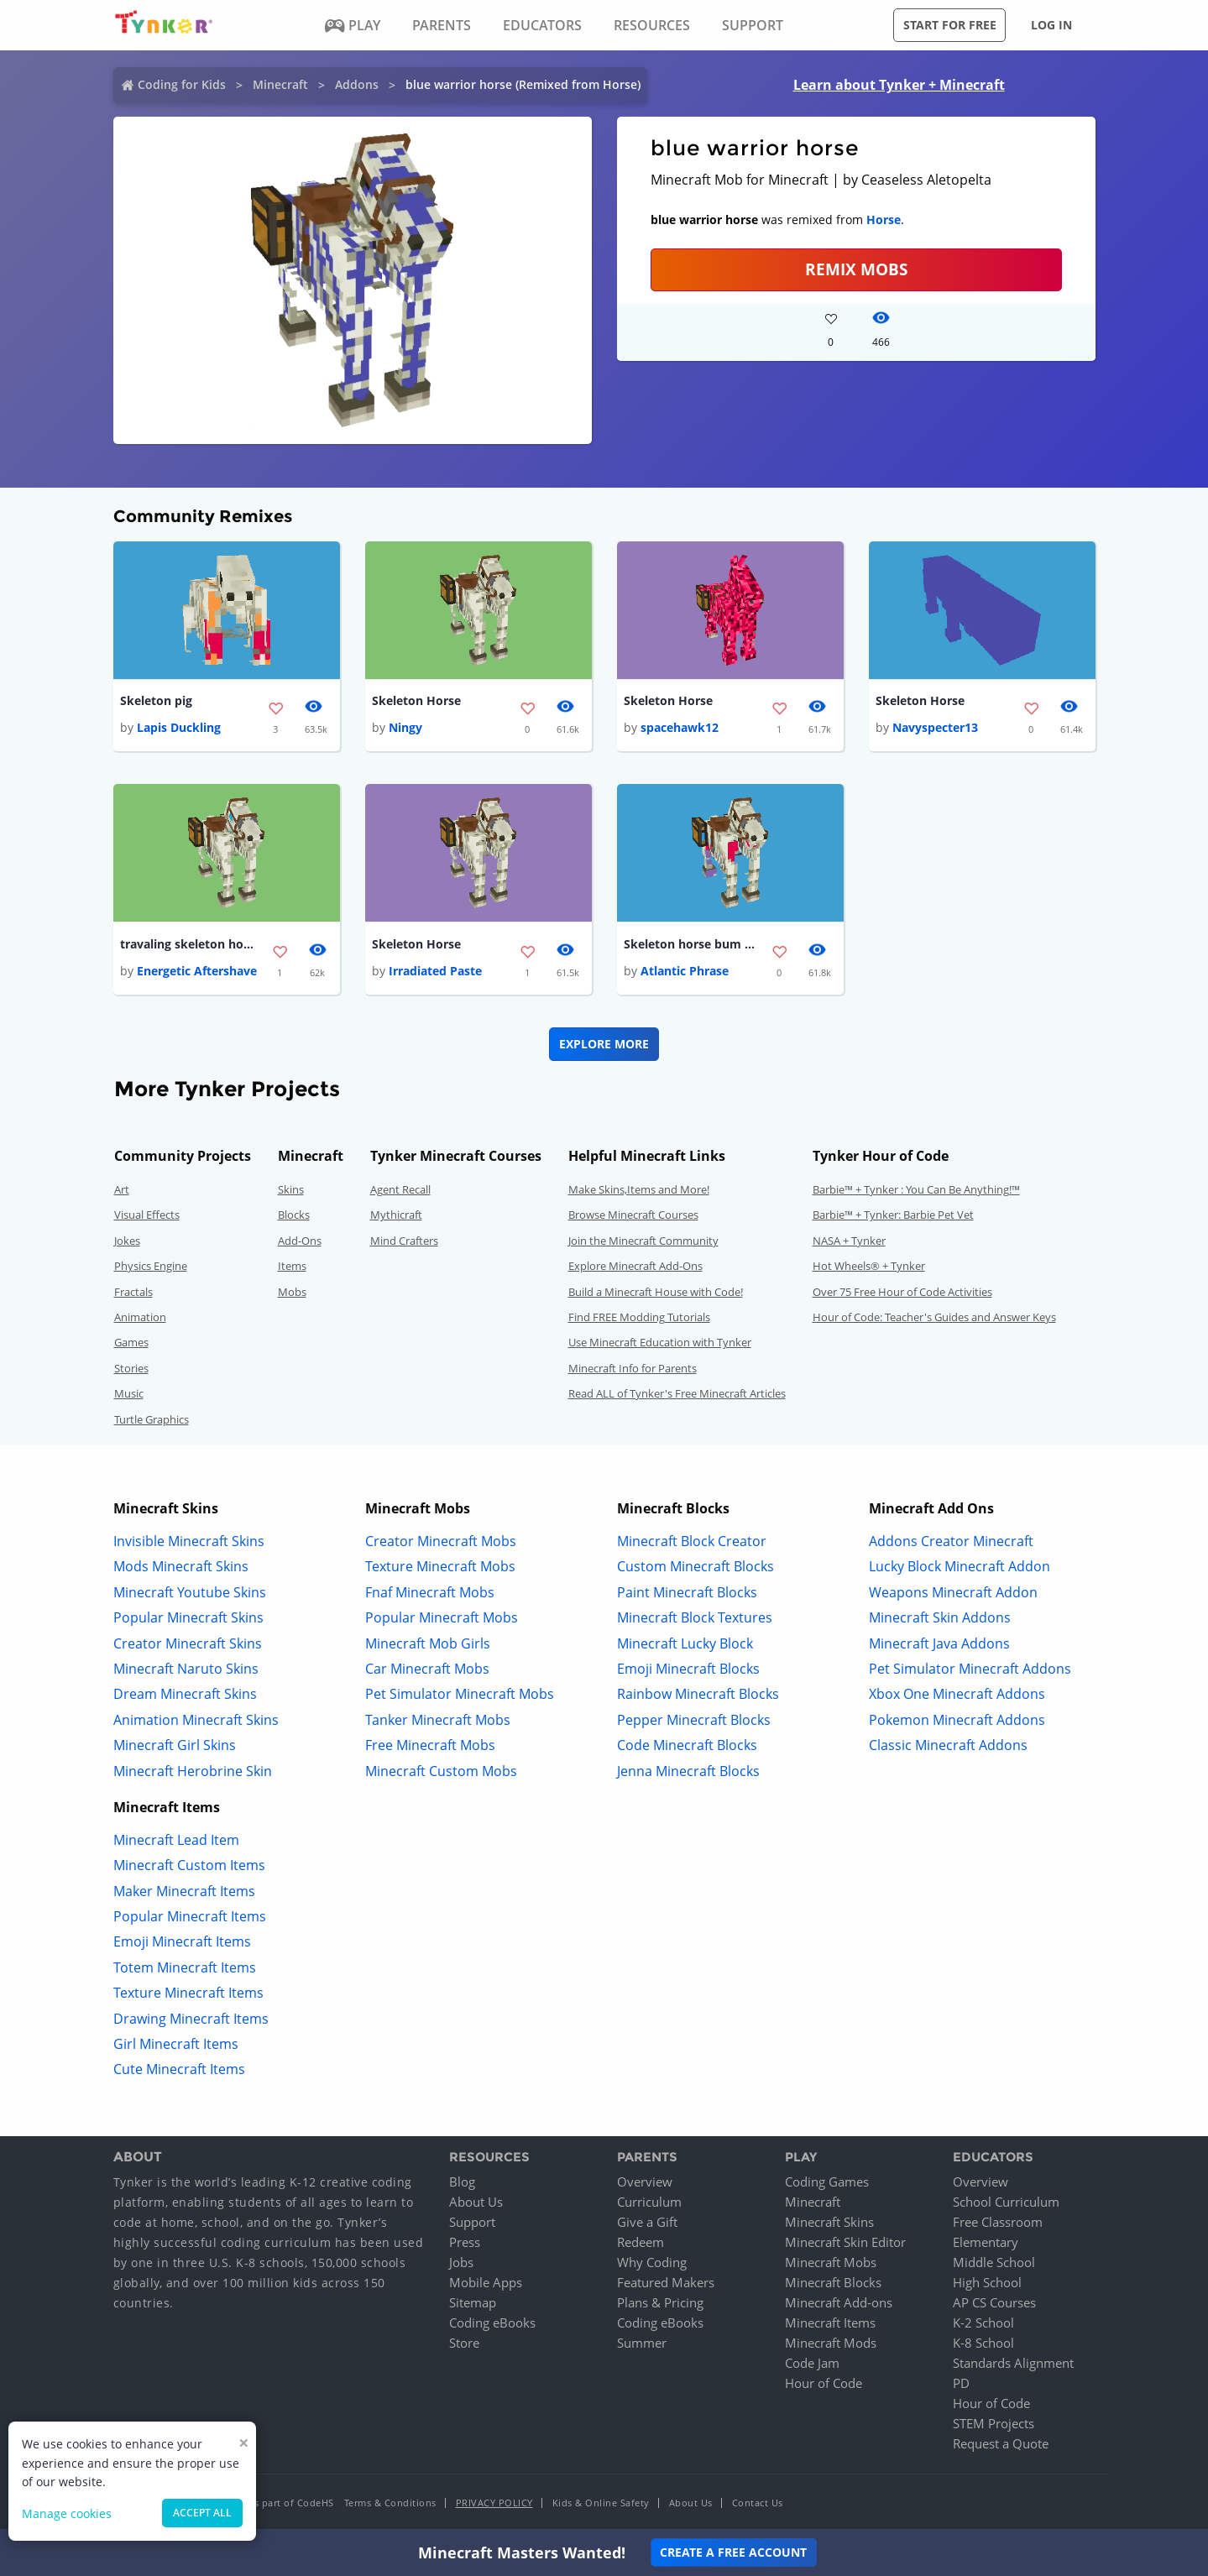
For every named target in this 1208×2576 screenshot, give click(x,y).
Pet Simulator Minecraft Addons (970, 1668)
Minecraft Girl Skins (174, 1745)
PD (961, 2383)
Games (131, 1342)
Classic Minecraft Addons (948, 1745)
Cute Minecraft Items (179, 2069)
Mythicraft (396, 1214)
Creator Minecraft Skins (187, 1643)
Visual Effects (147, 1214)
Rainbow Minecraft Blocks (698, 1694)
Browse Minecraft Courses (633, 1214)
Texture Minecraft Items (188, 1992)
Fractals (133, 1291)
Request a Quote (1001, 2443)
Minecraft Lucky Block (685, 1643)
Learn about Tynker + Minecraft (899, 85)
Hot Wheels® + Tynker (869, 1265)
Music (129, 1393)
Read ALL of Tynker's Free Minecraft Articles (677, 1393)
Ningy (405, 727)
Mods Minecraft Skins (180, 1566)
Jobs (461, 2262)
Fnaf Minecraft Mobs (429, 1592)
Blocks (294, 1214)
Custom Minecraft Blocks (695, 1566)
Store (464, 2342)
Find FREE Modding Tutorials (639, 1317)
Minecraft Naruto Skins (186, 1668)
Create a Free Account (733, 2552)
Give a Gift (647, 2221)
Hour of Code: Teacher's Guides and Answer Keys (934, 1317)
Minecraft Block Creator (691, 1541)
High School (987, 2282)
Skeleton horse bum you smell (691, 944)
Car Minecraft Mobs (427, 1668)
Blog (462, 2181)
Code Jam (812, 2362)
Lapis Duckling (179, 727)
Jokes (127, 1240)
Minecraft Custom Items (189, 1865)
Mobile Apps (485, 2282)
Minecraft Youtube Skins (189, 1592)
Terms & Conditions (390, 2502)
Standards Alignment (1013, 2362)
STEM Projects (993, 2423)
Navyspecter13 (935, 727)
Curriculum (649, 2201)
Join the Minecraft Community (643, 1240)
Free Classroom (998, 2221)
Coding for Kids (182, 84)
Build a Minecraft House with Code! (655, 1291)
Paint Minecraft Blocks (687, 1592)
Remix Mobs (856, 269)
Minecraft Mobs (830, 2262)
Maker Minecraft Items (184, 1891)
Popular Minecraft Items (189, 1916)
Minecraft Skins (829, 2221)
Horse (883, 219)
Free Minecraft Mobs (430, 1745)
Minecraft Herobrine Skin (192, 1771)
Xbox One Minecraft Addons (957, 1694)
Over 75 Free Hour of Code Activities (902, 1291)
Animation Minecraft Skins (196, 1720)
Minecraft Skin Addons (940, 1617)
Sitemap (472, 2302)
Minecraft (280, 84)
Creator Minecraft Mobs (440, 1541)
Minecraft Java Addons (939, 1643)
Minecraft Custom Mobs (441, 1771)
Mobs (292, 1291)
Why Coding (652, 2262)
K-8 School (983, 2342)
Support (472, 2221)
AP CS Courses (994, 2302)
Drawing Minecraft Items (191, 2018)
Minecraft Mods (830, 2342)
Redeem (640, 2242)
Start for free (949, 25)
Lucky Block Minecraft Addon (959, 1566)
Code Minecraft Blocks (687, 1745)
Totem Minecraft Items (184, 1967)
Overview (644, 2181)
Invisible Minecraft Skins (188, 1541)
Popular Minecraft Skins (188, 1617)
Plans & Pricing (660, 2302)
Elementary (985, 2242)
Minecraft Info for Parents (632, 1368)
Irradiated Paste (435, 971)
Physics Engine (150, 1265)
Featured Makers (665, 2282)
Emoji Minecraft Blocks (688, 1668)
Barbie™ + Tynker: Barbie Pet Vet (893, 1214)
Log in (1051, 25)
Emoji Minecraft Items (182, 1941)
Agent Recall (400, 1189)
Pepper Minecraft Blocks (694, 1720)
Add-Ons (300, 1240)
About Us (476, 2201)
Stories (131, 1368)
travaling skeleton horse (187, 944)
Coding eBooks (492, 2322)
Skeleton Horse (416, 700)
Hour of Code (823, 2383)
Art (121, 1189)
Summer (642, 2342)
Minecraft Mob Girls (427, 1643)
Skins (291, 1189)
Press (464, 2242)
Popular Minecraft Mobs (441, 1617)
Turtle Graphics (151, 1419)
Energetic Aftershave (197, 971)
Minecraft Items (830, 2322)
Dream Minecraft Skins (185, 1694)
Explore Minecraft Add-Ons (635, 1265)
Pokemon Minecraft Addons (957, 1720)
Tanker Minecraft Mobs (437, 1720)
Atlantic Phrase (685, 971)
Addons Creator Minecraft (951, 1541)
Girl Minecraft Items (175, 2044)
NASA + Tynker (849, 1240)
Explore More (604, 1044)
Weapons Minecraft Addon (953, 1592)
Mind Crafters (404, 1240)
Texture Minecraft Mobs (440, 1566)
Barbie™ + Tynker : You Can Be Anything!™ (916, 1189)
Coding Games (827, 2181)
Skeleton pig (156, 700)
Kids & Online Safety (601, 2502)
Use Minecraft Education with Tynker (659, 1342)
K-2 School (983, 2322)
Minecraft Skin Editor (845, 2242)
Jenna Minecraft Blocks (688, 1771)
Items (292, 1265)
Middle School (994, 2262)
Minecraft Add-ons (838, 2302)
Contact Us (757, 2502)
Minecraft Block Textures (694, 1617)
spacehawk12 (680, 727)
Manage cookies (67, 2513)
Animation (140, 1317)
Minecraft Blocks (833, 2282)
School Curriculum (1006, 2201)
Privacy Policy (494, 2502)
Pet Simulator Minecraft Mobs (459, 1694)
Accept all (202, 2512)
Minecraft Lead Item (176, 1840)
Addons (357, 84)
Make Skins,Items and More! (638, 1189)
